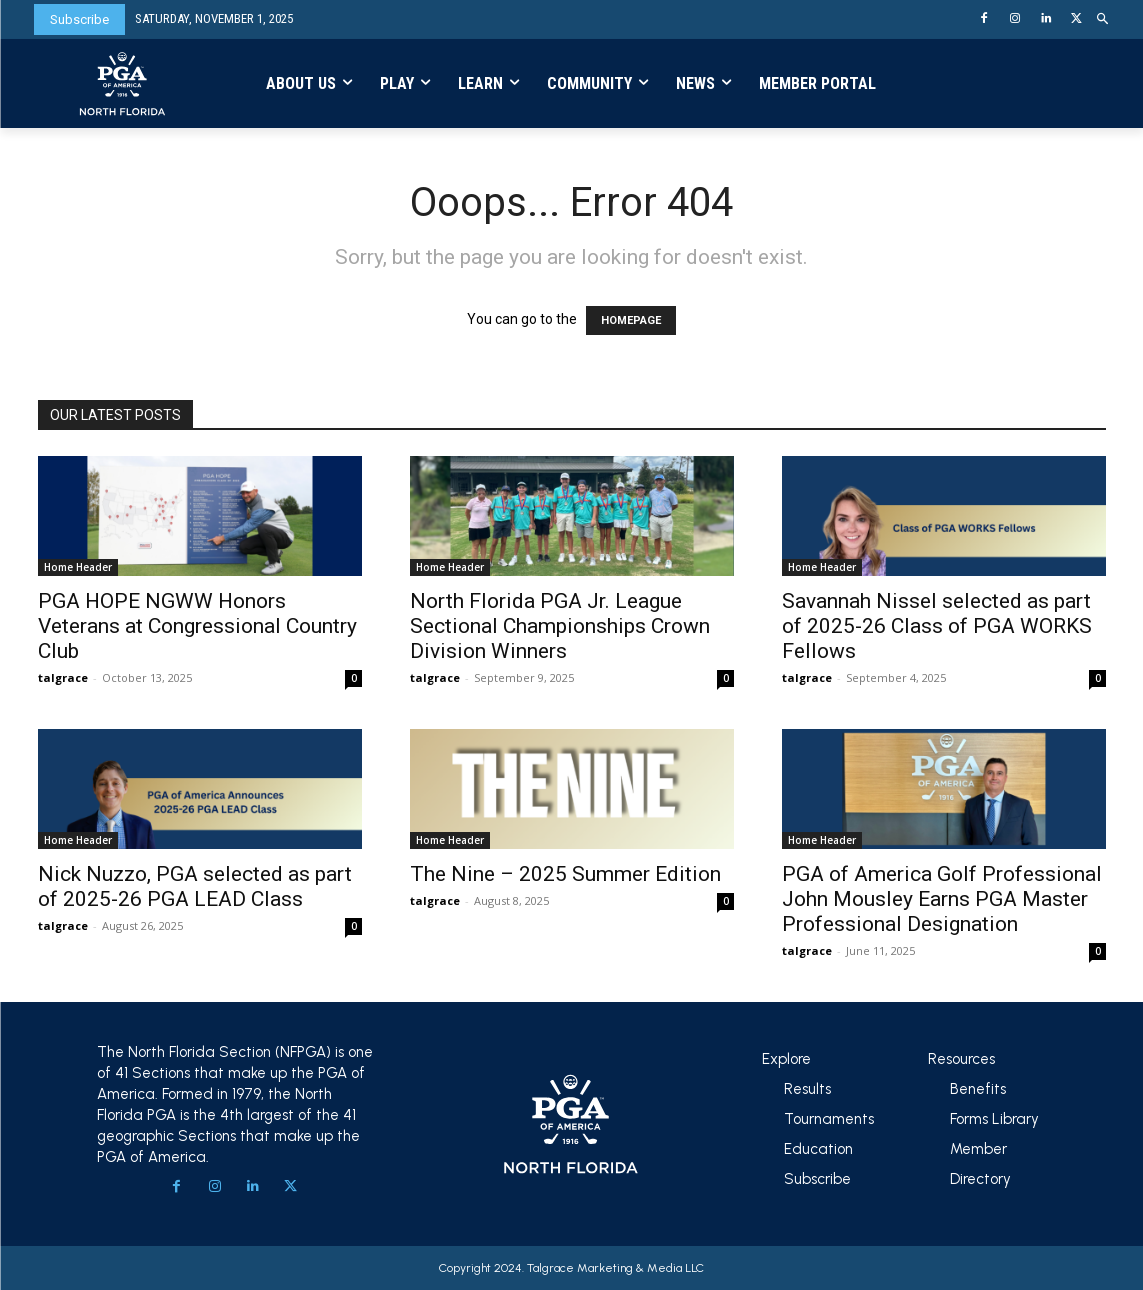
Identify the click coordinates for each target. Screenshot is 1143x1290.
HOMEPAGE (631, 320)
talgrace (63, 677)
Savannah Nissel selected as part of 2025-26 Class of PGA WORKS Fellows (937, 626)
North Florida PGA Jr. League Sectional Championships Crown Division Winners (560, 626)
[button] (1103, 19)
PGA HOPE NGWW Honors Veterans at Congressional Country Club (197, 626)
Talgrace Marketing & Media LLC (615, 1268)
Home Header (78, 567)
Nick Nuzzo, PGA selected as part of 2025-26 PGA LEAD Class (195, 886)
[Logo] (122, 83)
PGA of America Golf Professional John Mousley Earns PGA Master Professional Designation (942, 899)
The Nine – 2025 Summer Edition (565, 874)
